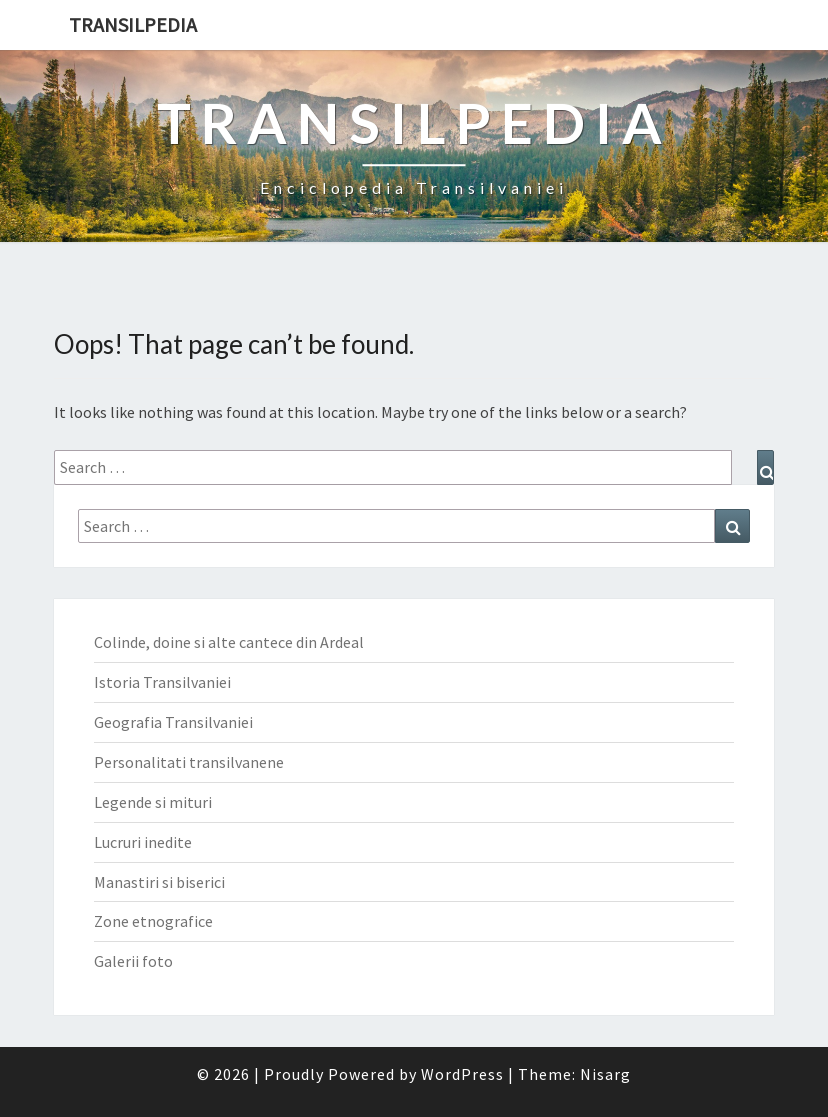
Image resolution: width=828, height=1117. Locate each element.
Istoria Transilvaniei (162, 682)
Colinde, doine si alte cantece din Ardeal (229, 642)
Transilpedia (133, 24)
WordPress (462, 1074)
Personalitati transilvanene (189, 762)
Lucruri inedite (143, 842)
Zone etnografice (153, 921)
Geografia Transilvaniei (173, 722)
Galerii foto (133, 961)
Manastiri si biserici (159, 882)
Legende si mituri (153, 802)
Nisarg (605, 1074)
